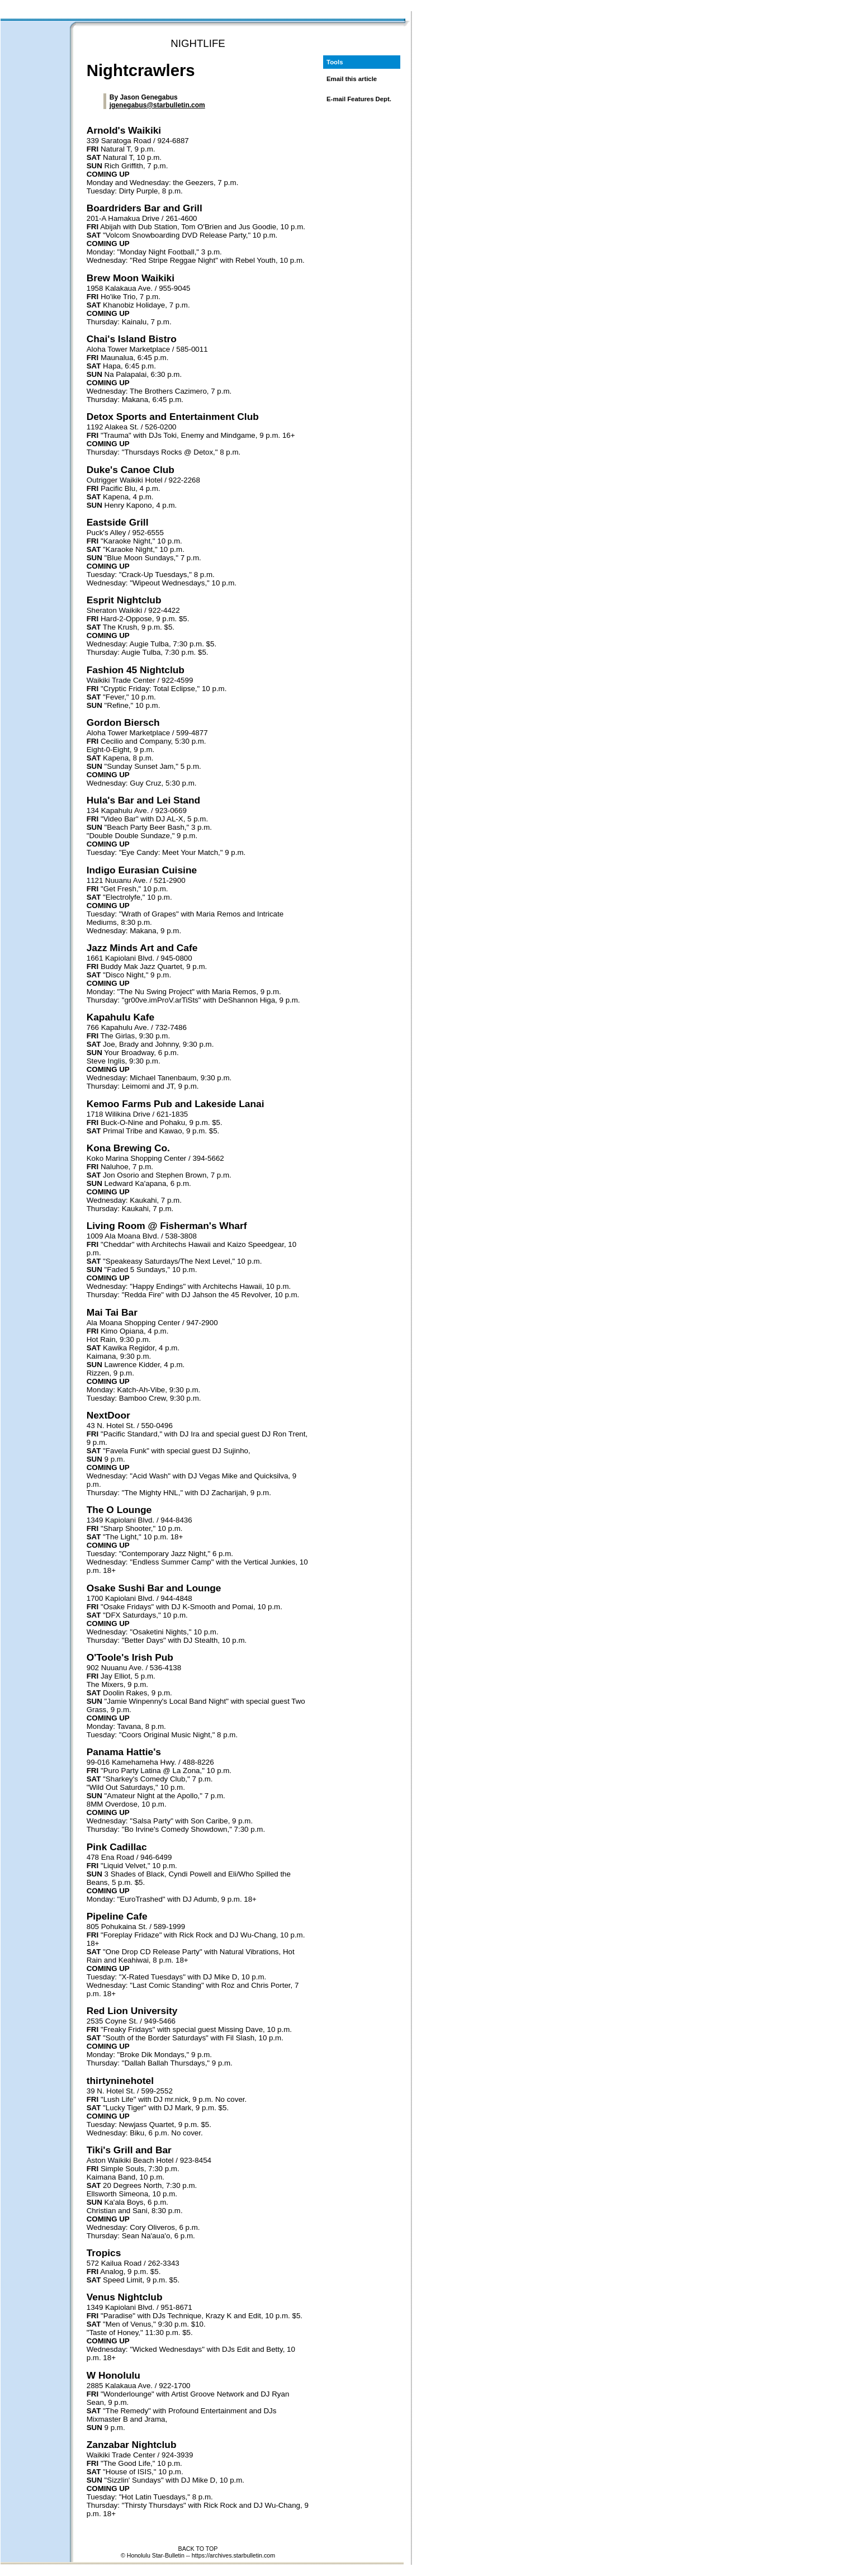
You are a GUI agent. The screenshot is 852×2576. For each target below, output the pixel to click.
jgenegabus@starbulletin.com (157, 105)
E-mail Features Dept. (358, 99)
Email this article (351, 78)
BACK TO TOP (198, 2548)
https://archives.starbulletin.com (233, 2555)
